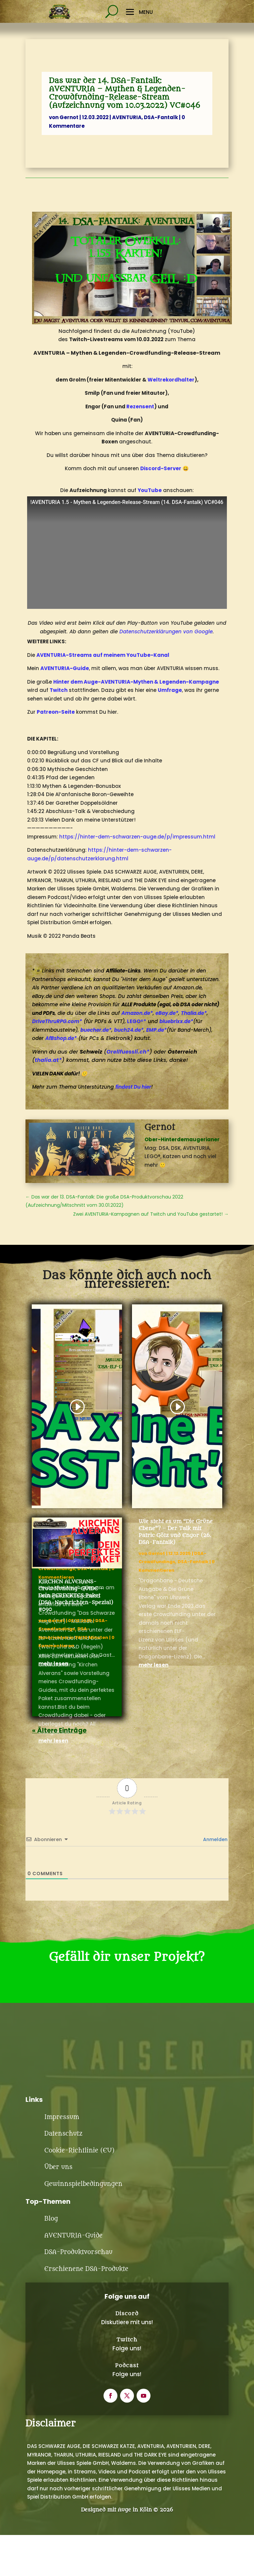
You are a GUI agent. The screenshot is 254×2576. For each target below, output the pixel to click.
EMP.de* (156, 1029)
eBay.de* (166, 1013)
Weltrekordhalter (171, 379)
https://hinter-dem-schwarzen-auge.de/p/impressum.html (137, 836)
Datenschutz (63, 2188)
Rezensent (140, 406)
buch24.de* (129, 1029)
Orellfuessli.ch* (127, 1052)
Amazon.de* (137, 1013)
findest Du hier (133, 1086)
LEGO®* (136, 1021)
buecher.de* (95, 1029)
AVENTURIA (127, 117)
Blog (51, 2273)
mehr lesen (53, 1740)
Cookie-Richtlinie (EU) (79, 2204)
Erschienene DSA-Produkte (86, 2323)
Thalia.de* (194, 1013)
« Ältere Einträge (59, 1730)
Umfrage (170, 690)
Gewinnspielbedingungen (83, 2238)
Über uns (58, 2221)
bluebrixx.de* (176, 1021)
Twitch (58, 690)
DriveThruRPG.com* (57, 1021)
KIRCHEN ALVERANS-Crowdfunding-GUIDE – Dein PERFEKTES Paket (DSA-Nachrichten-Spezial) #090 (75, 1595)
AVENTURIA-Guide (64, 668)
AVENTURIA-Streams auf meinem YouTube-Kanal (102, 655)
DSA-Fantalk (161, 117)
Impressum (61, 2171)
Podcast (127, 2420)
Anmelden (215, 1839)
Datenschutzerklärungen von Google (166, 631)
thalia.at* (48, 1060)
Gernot (69, 117)
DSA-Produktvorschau (78, 2306)
